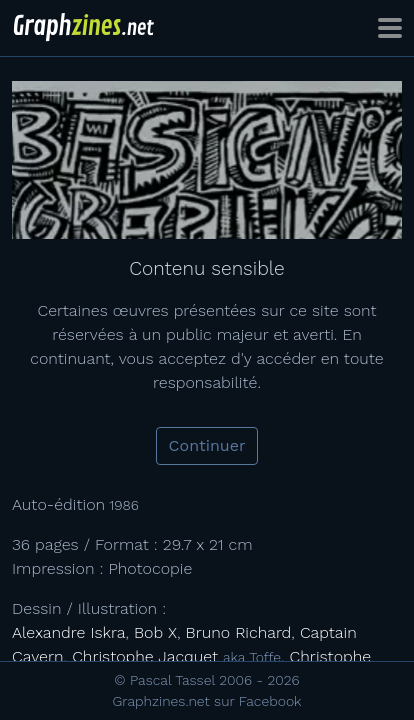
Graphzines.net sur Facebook (207, 701)
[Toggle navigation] (390, 28)
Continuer (207, 445)
